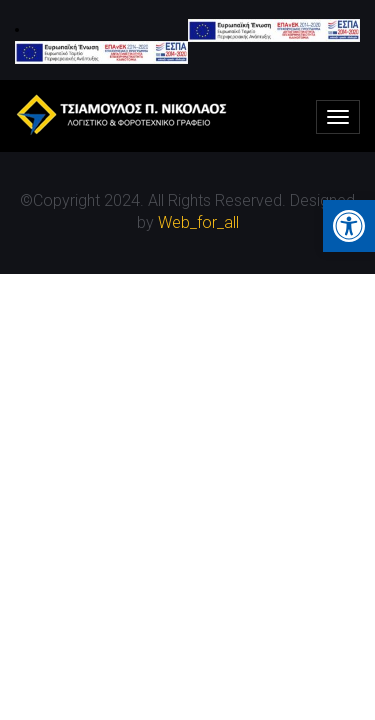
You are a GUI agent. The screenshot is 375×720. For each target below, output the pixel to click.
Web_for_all (198, 222)
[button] (349, 226)
